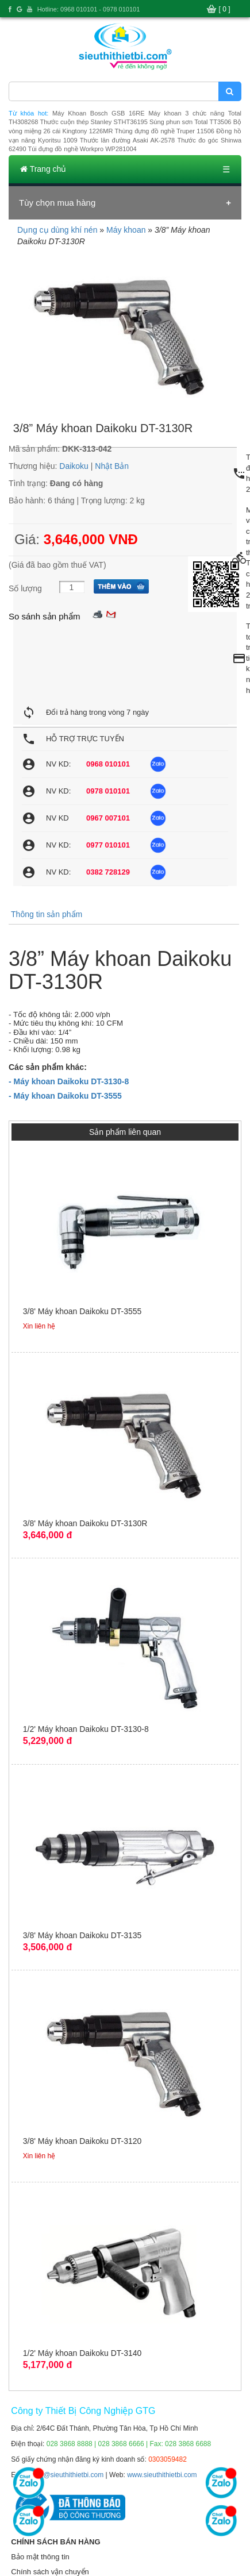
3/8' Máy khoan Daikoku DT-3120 (82, 2141)
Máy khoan (125, 229)
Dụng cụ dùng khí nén (57, 229)
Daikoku (74, 466)
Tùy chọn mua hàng (57, 202)
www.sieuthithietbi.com (162, 2475)
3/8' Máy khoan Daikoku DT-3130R (85, 1523)
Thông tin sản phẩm (46, 914)
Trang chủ (43, 169)
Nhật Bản (112, 466)
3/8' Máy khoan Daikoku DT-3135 (82, 1935)
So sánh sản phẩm (44, 616)
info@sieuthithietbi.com (67, 2475)
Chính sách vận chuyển (50, 2571)
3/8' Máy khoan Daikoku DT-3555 (82, 1311)
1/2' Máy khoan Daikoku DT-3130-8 (86, 1729)
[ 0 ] (224, 9)
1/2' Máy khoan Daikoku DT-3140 (82, 2353)
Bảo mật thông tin (40, 2556)
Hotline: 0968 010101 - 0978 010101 (88, 9)
